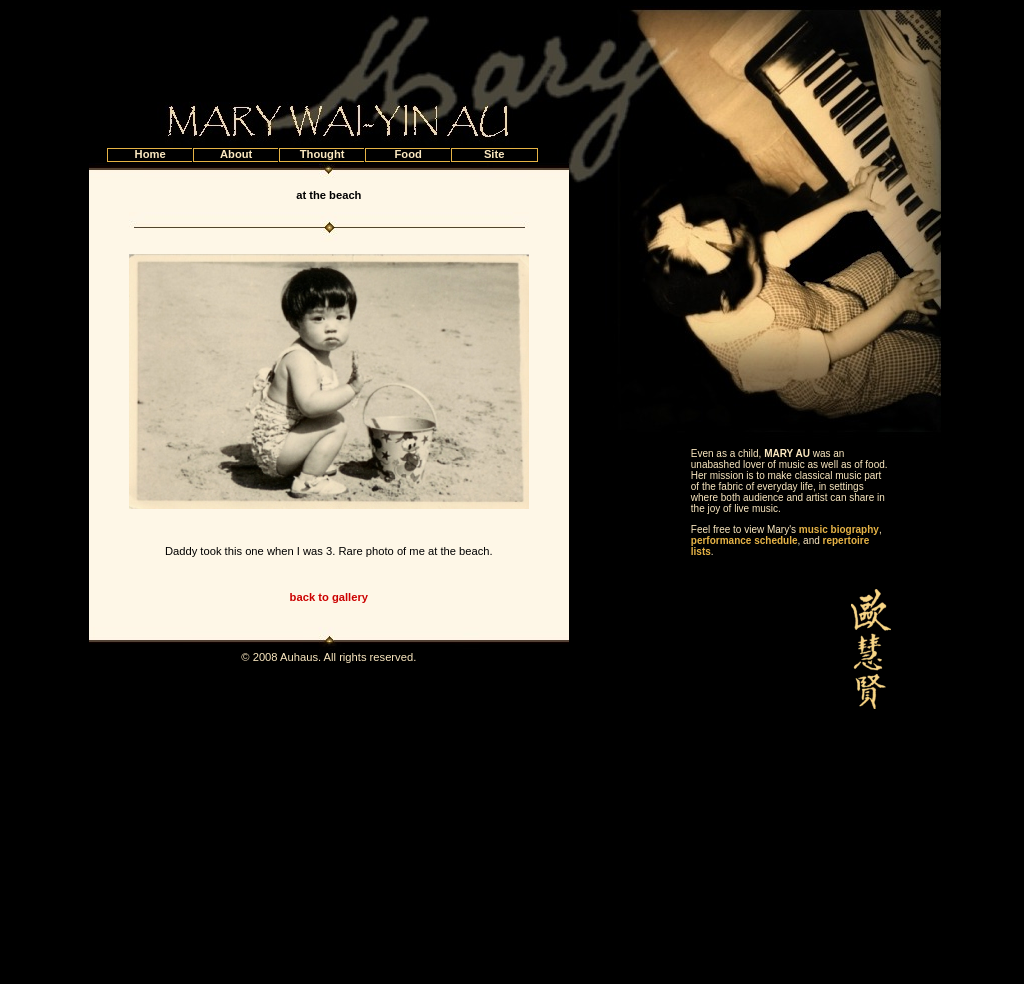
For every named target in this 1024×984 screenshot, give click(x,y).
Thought (322, 154)
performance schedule (744, 540)
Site (494, 154)
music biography (839, 529)
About (236, 154)
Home (150, 154)
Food (407, 154)
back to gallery (329, 597)
